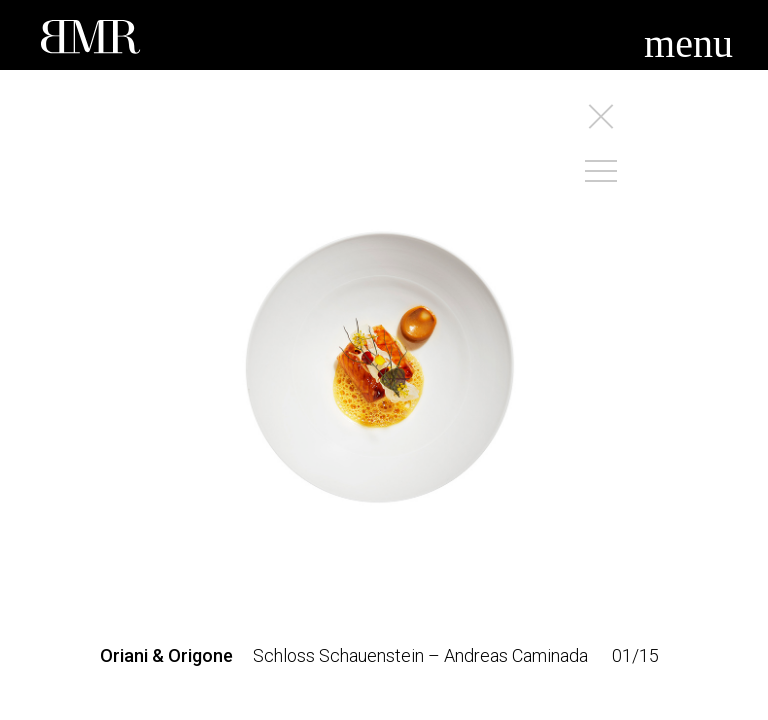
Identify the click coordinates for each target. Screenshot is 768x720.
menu (688, 43)
